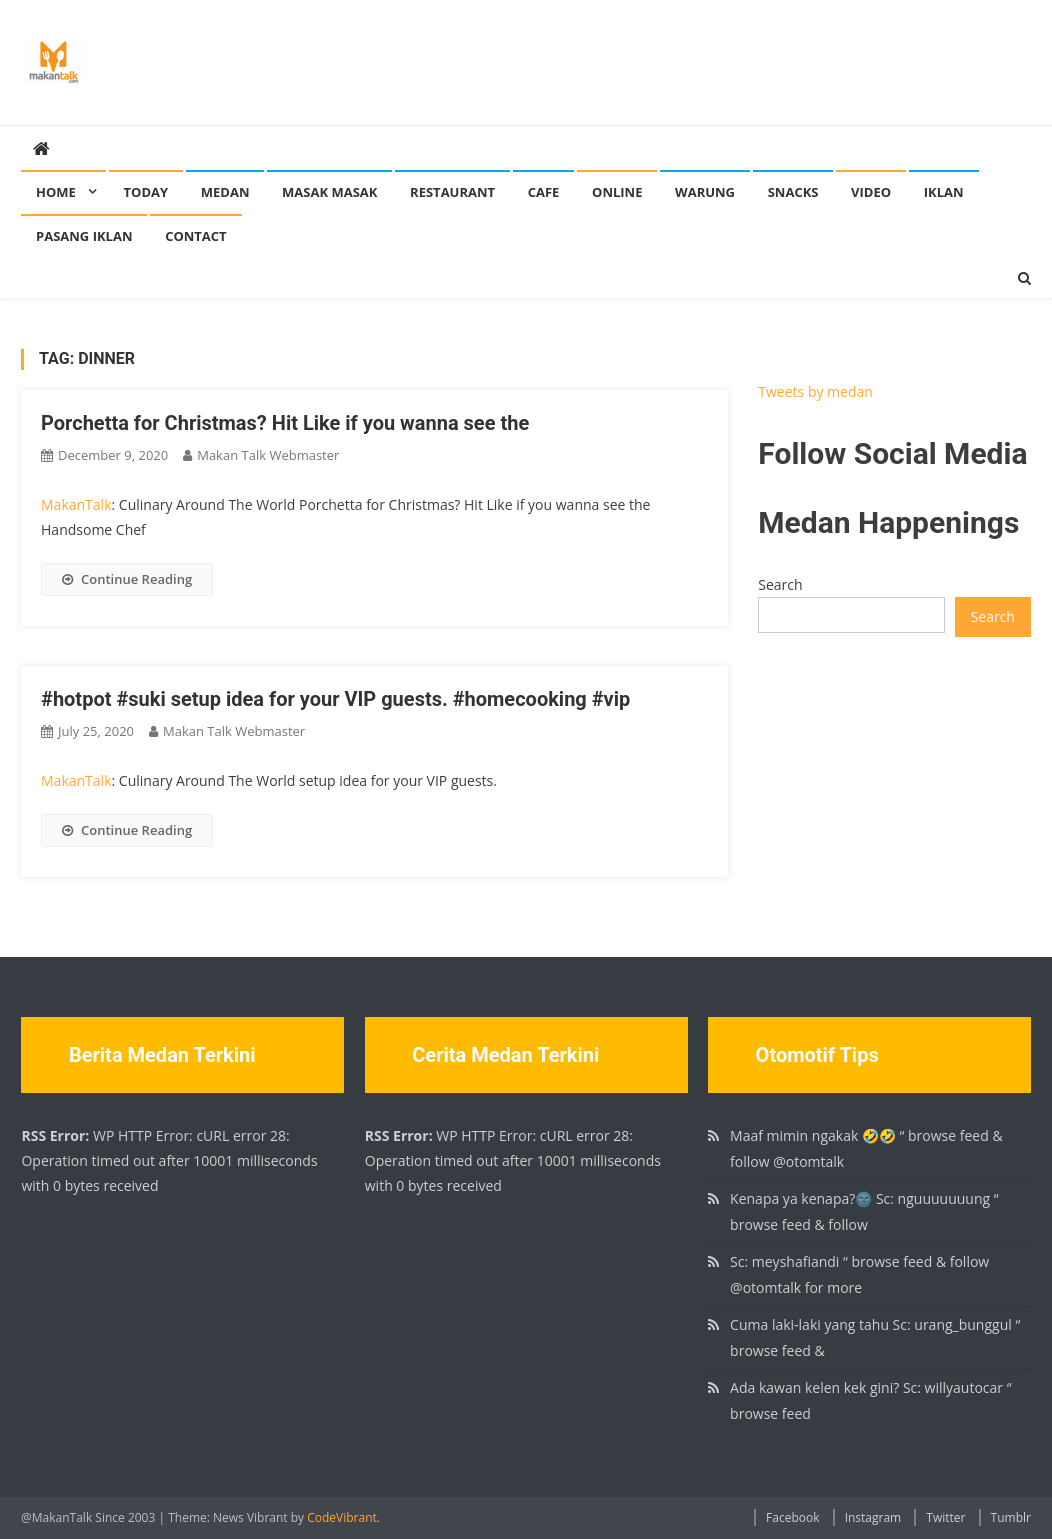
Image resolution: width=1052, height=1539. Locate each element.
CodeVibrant (342, 1517)
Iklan (944, 192)
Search (780, 584)
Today (146, 192)
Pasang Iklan (84, 236)
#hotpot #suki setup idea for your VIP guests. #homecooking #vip (335, 699)
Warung (705, 192)
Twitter (945, 1517)
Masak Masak (329, 192)
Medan (225, 192)
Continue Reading (127, 579)
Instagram (873, 1517)
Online (617, 192)
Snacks (793, 192)
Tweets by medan (815, 391)
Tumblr (1011, 1517)
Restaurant (452, 192)
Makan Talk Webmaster (268, 455)
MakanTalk (76, 504)
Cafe (544, 192)
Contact (196, 236)
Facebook (792, 1517)
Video (871, 192)
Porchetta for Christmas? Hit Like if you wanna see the (285, 423)
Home (56, 192)
